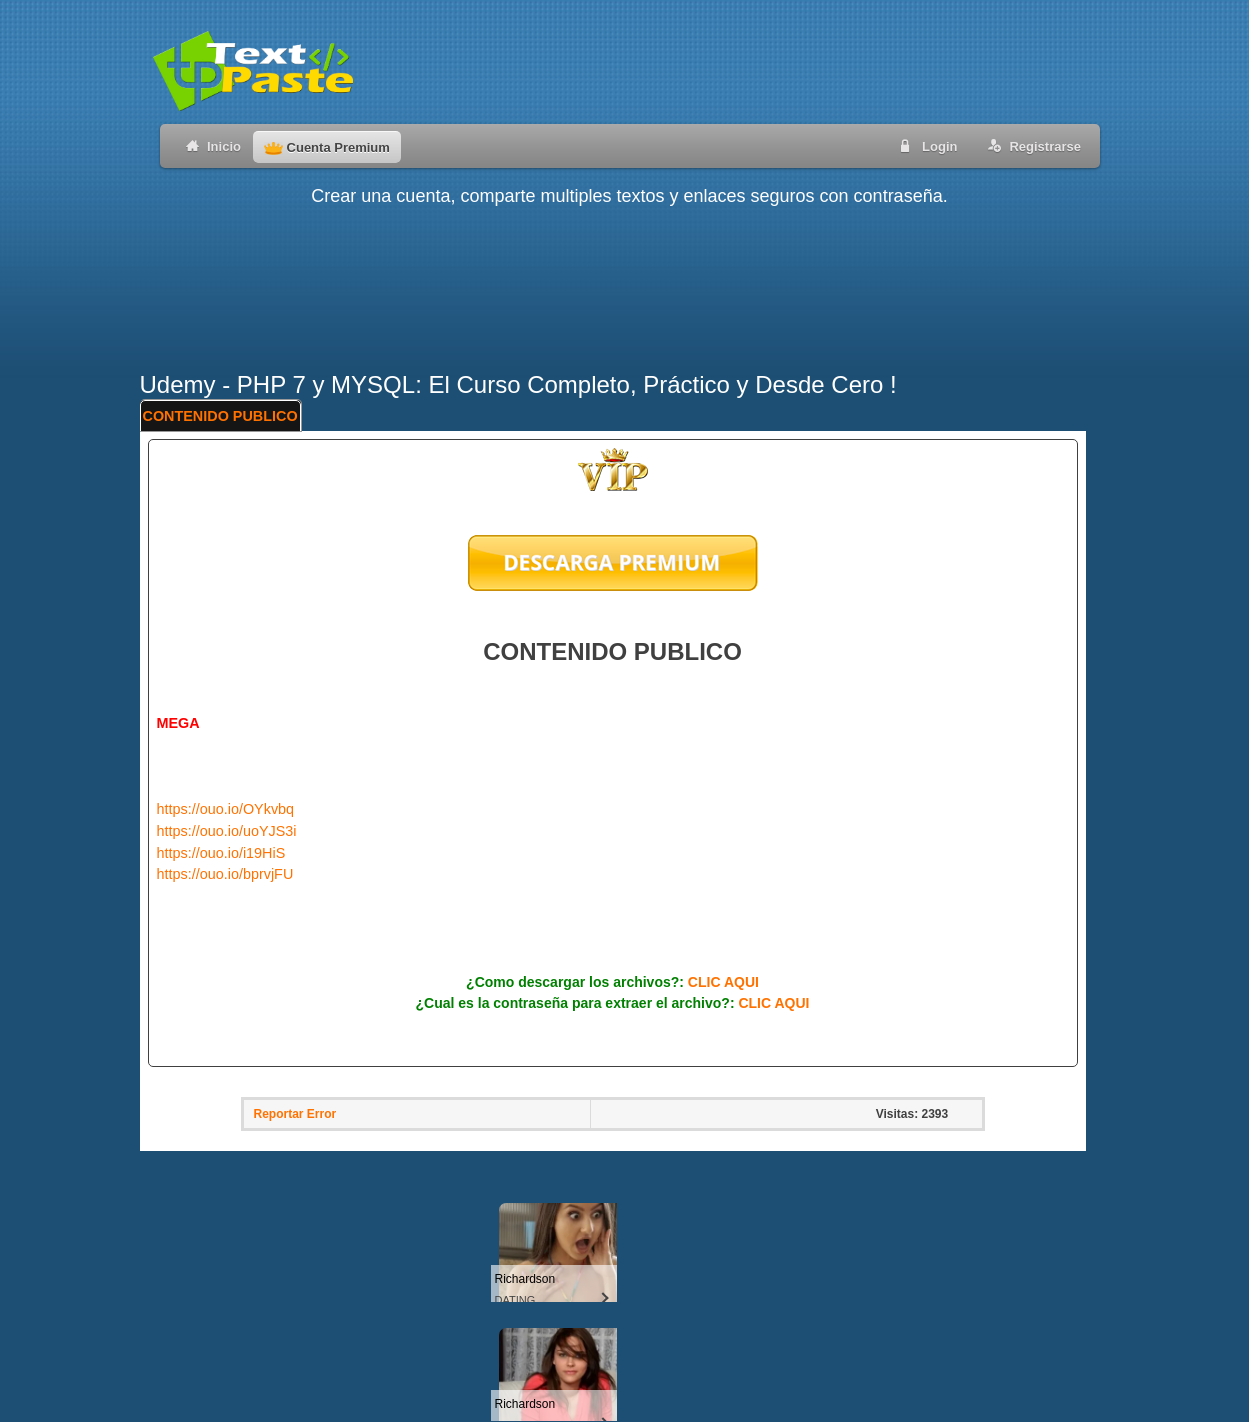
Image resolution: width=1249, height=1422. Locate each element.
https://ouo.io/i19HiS (221, 853)
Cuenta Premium (327, 147)
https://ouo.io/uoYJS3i (227, 831)
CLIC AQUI (723, 982)
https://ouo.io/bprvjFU (225, 874)
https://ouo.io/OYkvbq (226, 809)
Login (925, 145)
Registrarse (1030, 145)
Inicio (209, 145)
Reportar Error (295, 1114)
